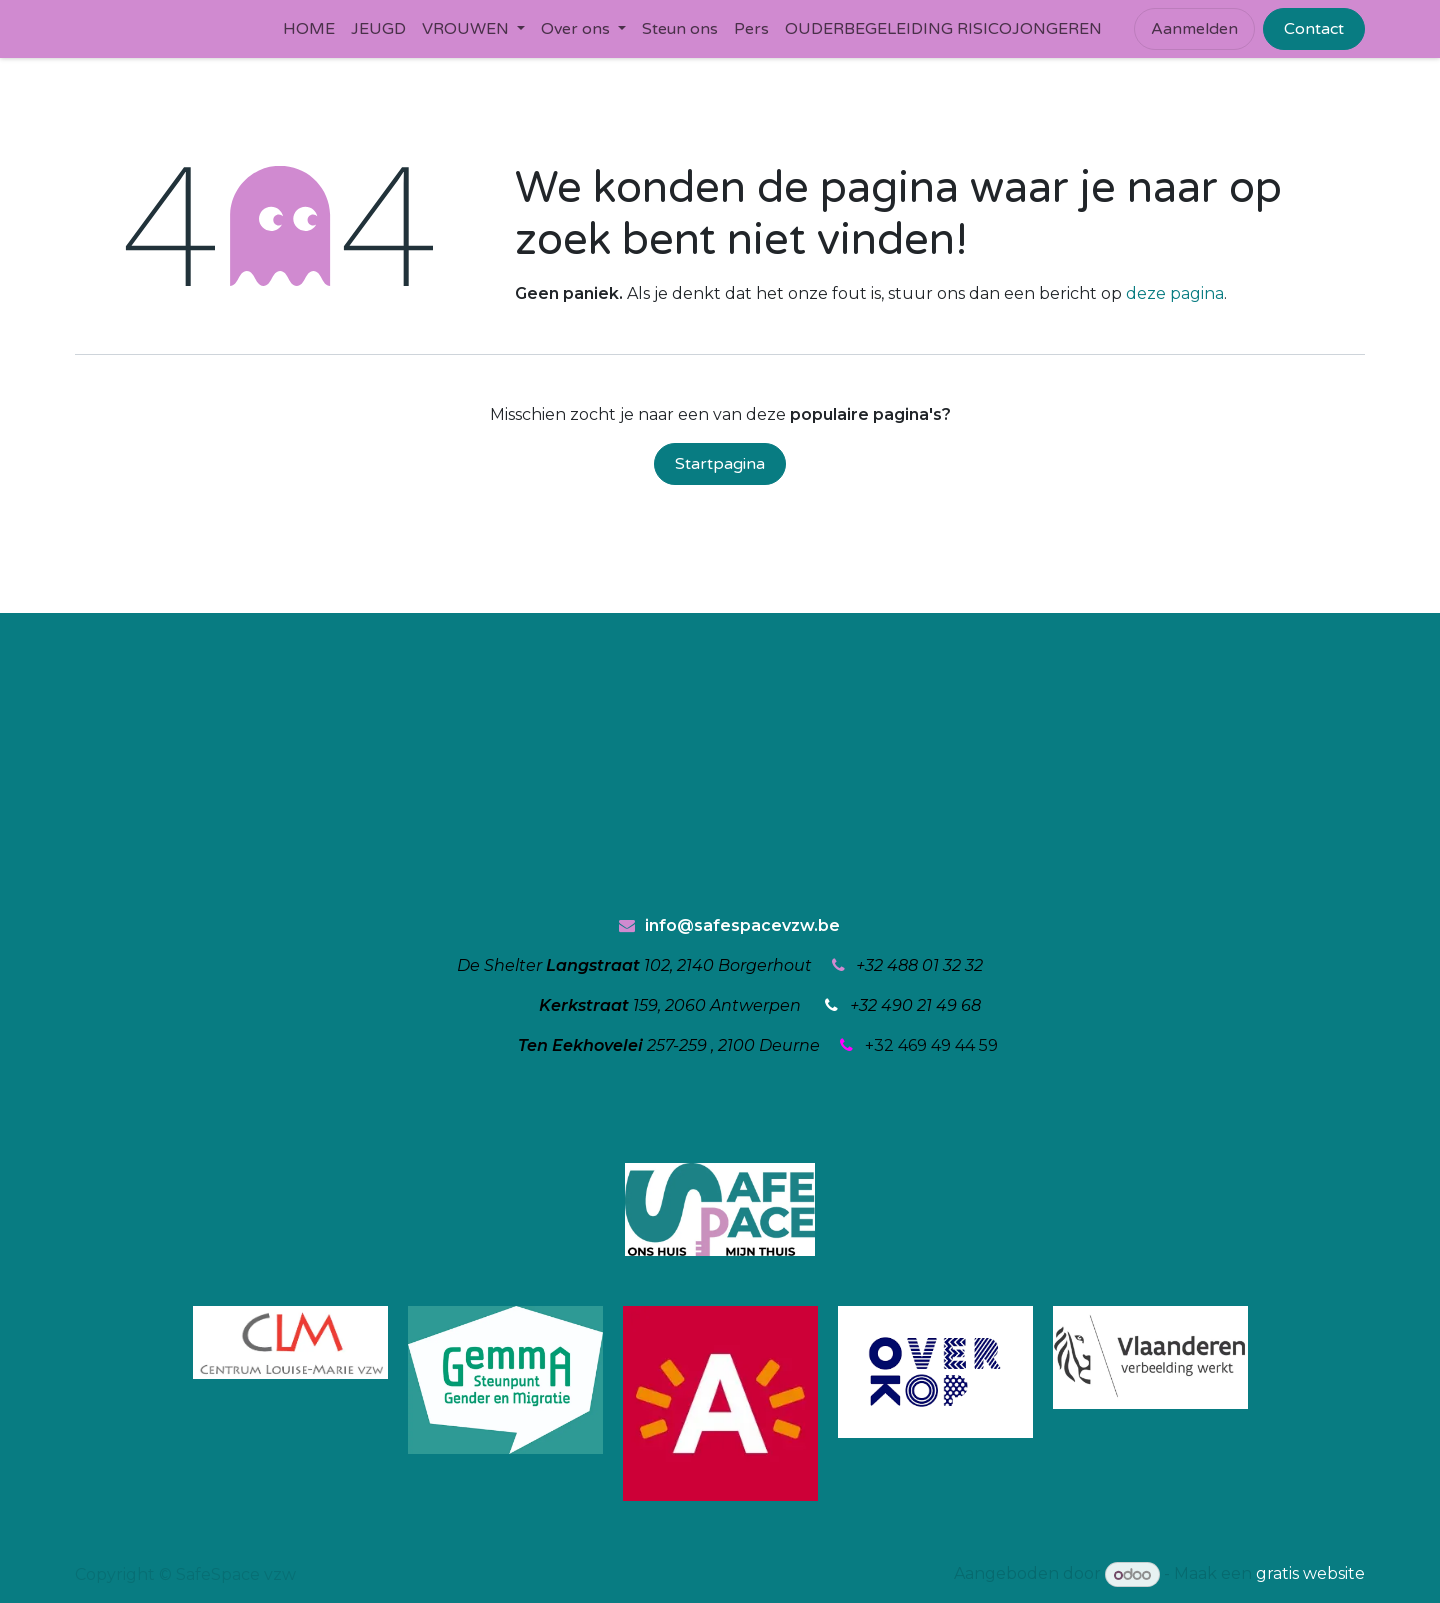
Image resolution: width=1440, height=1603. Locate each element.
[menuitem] (309, 29)
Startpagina (720, 464)
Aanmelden (1194, 29)
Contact (1314, 29)
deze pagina (1175, 293)
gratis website (1310, 1574)
